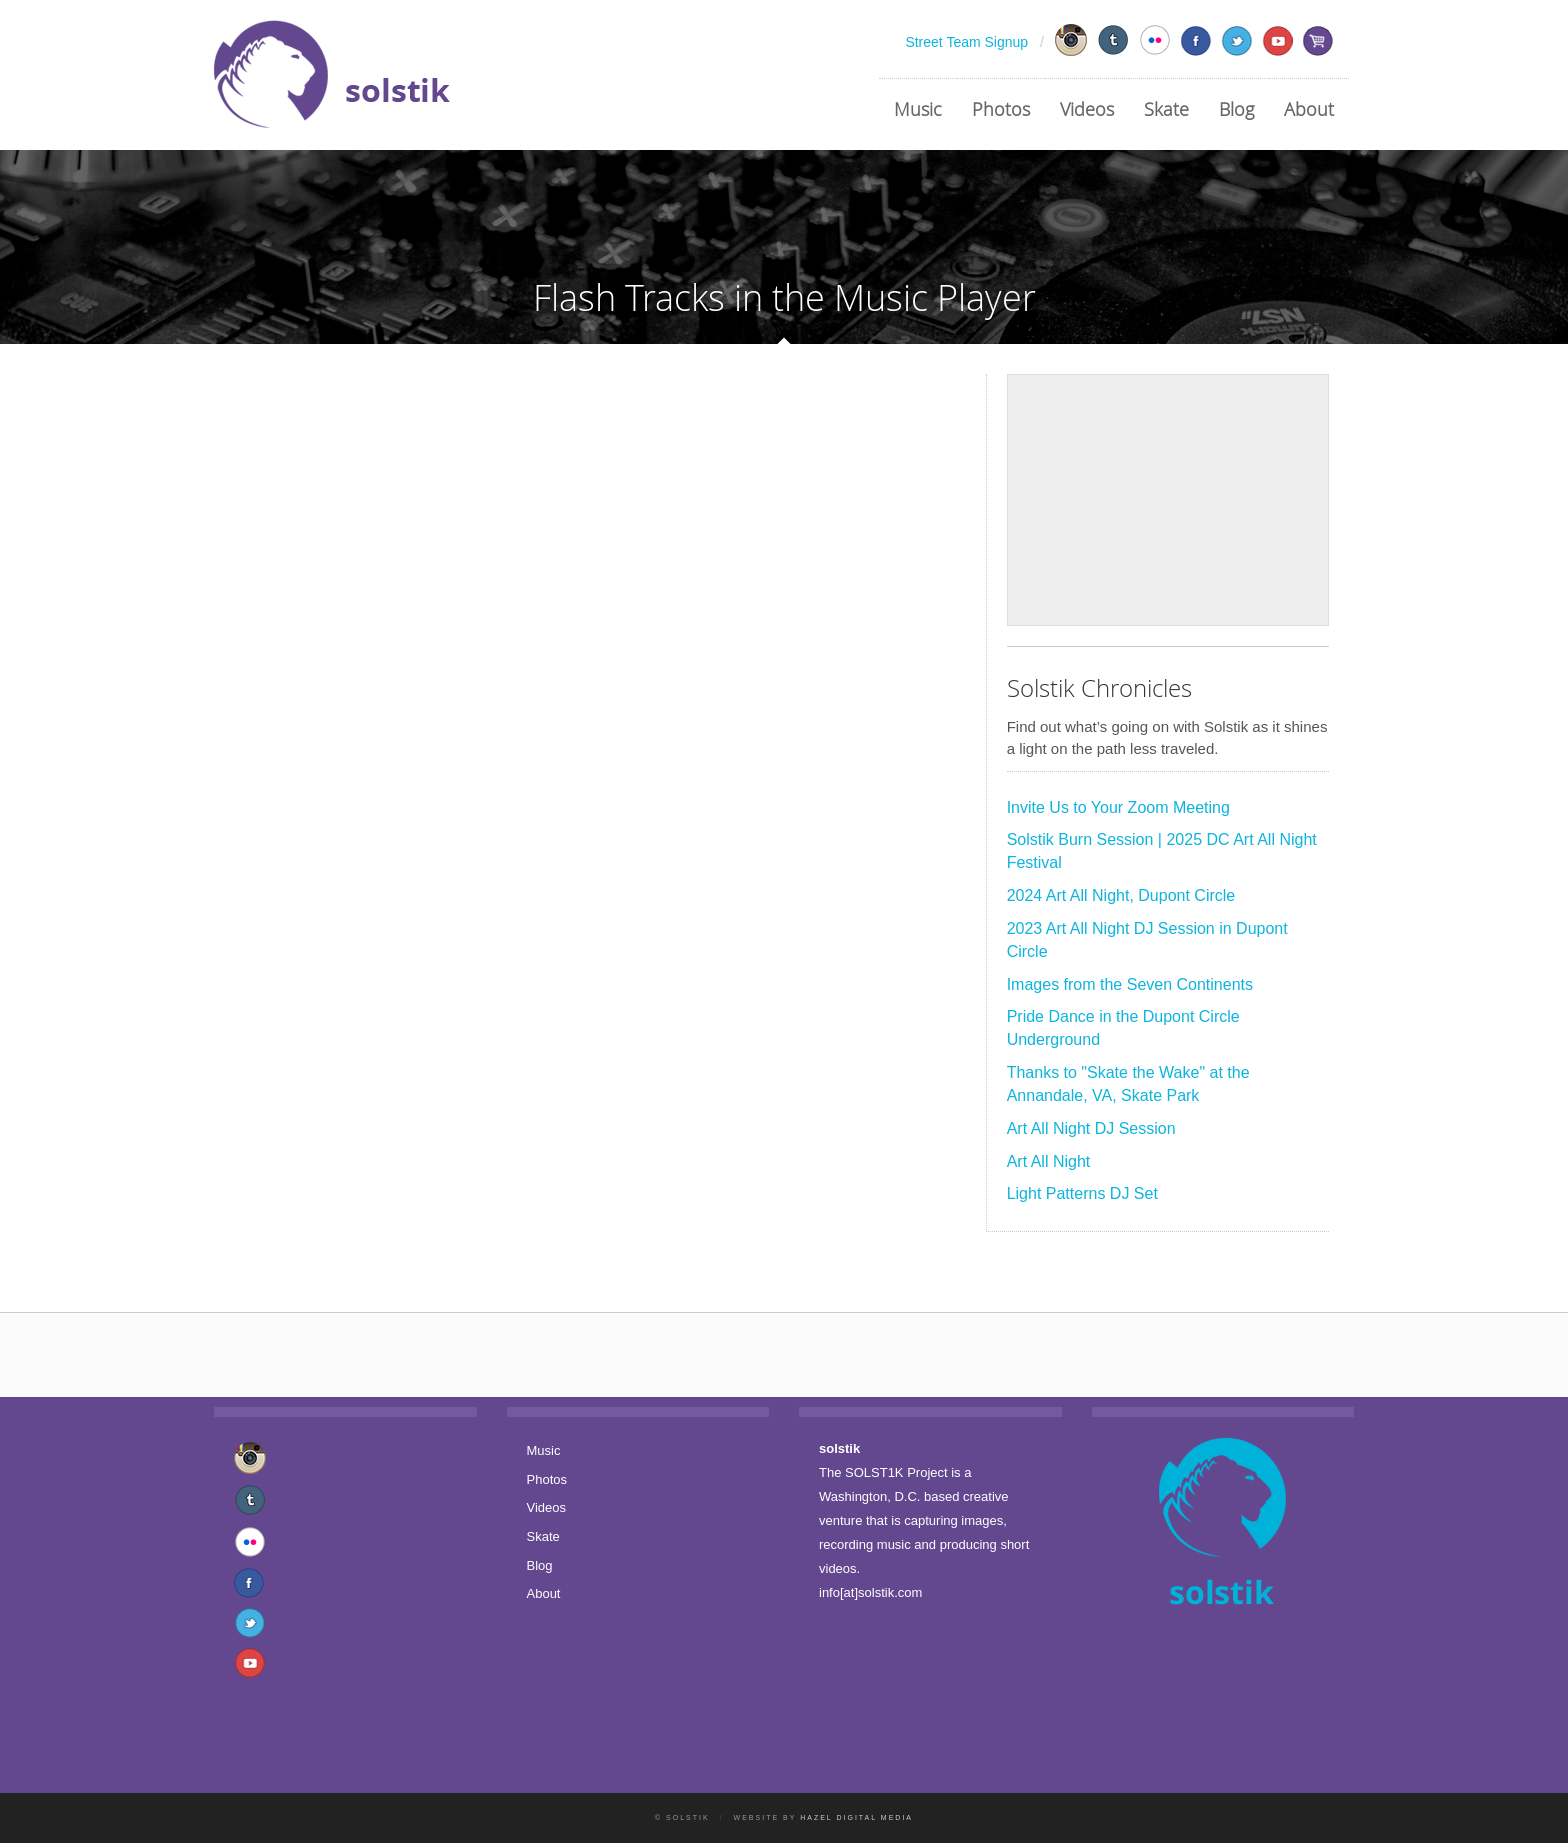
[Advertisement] (1168, 500)
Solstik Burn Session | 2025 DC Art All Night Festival (1162, 851)
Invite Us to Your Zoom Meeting (1118, 807)
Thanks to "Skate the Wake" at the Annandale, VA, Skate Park (1128, 1084)
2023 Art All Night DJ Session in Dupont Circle (1147, 940)
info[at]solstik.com (870, 1592)
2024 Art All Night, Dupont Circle (1121, 895)
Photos (1001, 109)
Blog (1236, 109)
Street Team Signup (966, 42)
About (1309, 109)
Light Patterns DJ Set (1082, 1193)
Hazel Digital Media (856, 1817)
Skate (1166, 109)
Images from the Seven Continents (1130, 984)
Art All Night (1049, 1161)
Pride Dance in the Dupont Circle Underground (1123, 1028)
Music (918, 109)
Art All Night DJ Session (1091, 1128)
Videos (1087, 109)
